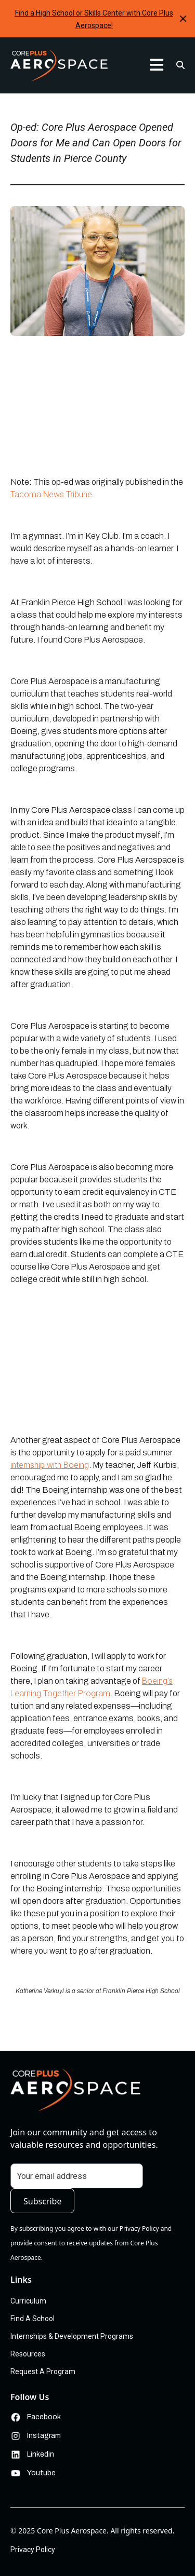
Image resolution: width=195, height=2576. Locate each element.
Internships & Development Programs (71, 2336)
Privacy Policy (32, 2549)
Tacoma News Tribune (51, 494)
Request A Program (42, 2371)
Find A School (32, 2318)
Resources (27, 2354)
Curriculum (28, 2301)
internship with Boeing (49, 1465)
